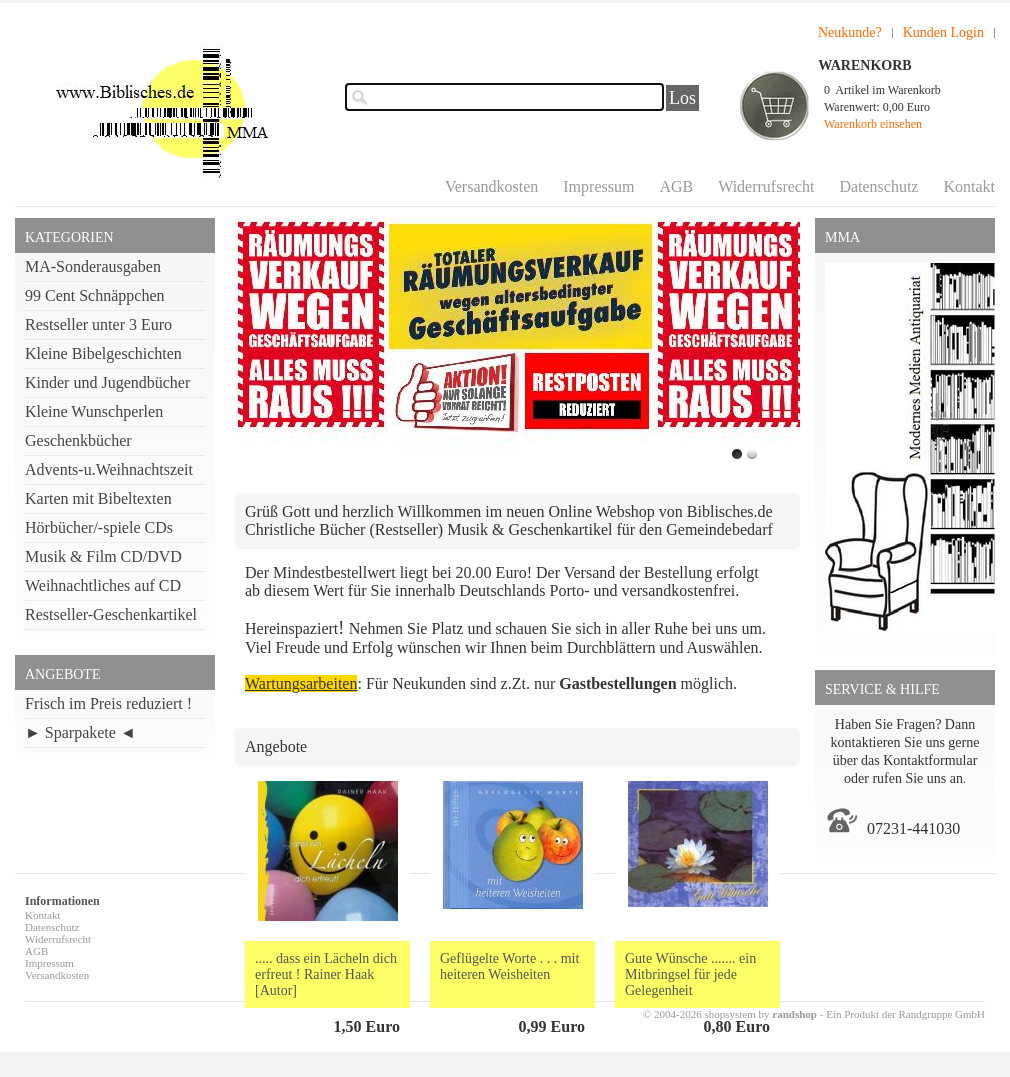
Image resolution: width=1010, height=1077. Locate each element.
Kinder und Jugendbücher (107, 382)
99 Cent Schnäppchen (95, 295)
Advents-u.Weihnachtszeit (109, 469)
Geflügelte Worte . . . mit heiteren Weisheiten (509, 966)
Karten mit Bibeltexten (98, 498)
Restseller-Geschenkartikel (111, 614)
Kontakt (969, 186)
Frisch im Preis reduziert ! (108, 703)
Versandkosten (491, 186)
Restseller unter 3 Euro (98, 324)
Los (682, 98)
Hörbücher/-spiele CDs (99, 527)
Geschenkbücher (78, 440)
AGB (676, 186)
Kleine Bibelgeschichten (103, 353)
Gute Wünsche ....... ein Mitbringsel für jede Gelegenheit (690, 974)
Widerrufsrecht (766, 186)
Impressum (598, 186)
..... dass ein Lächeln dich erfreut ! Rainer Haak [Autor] (326, 974)
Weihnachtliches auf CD (103, 585)
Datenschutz (878, 186)
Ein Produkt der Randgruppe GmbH (905, 1014)
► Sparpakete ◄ (80, 732)
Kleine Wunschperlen (94, 411)
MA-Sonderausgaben (93, 266)
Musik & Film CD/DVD (103, 556)
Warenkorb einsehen (873, 124)
